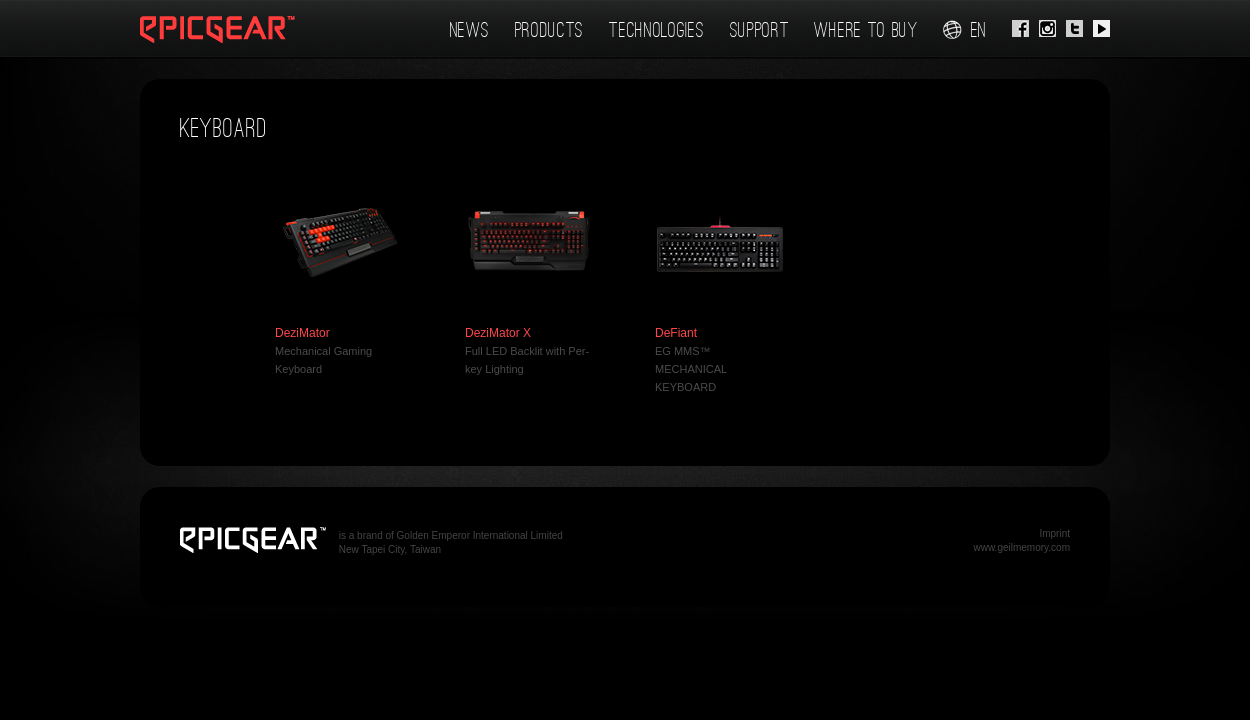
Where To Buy (865, 30)
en (965, 30)
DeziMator (302, 333)
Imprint (1054, 533)
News (470, 30)
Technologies (656, 30)
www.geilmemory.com (1022, 547)
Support (760, 30)
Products (550, 30)
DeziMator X (498, 333)
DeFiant (676, 333)
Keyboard (224, 128)
